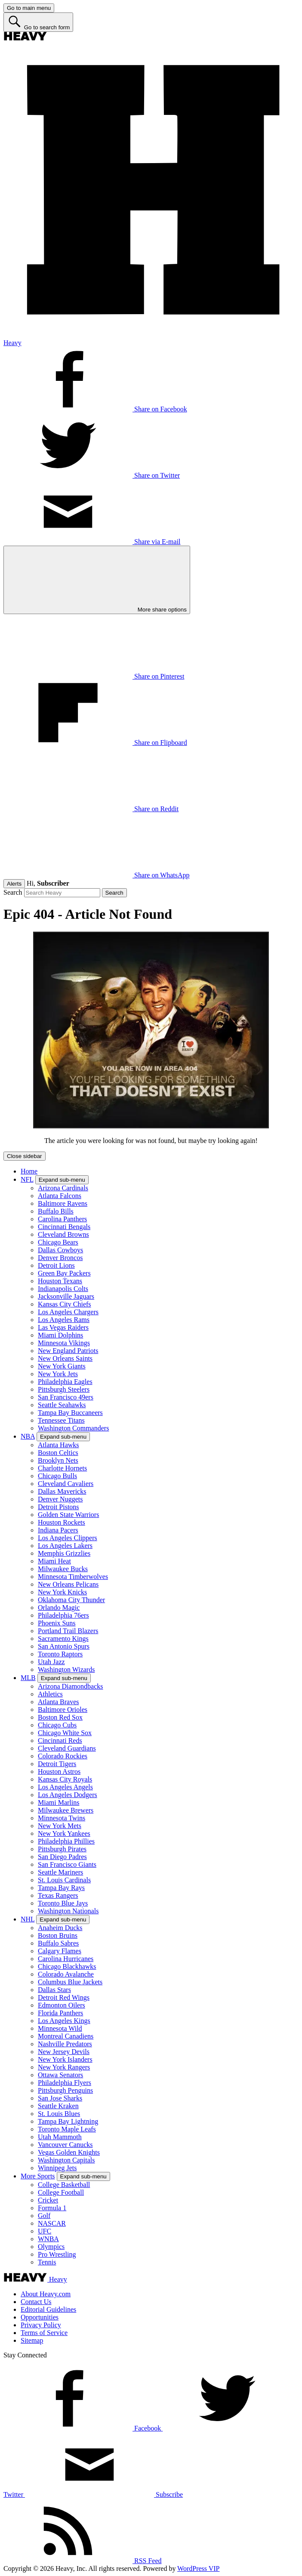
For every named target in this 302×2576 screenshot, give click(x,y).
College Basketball (64, 2184)
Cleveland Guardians (67, 1748)
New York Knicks (62, 1592)
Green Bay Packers (64, 1273)
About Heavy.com (46, 2294)
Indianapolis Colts (63, 1288)
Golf (44, 2215)
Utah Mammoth (60, 2136)
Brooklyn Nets (58, 1460)
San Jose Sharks (60, 2098)
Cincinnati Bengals (64, 1226)
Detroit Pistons (58, 1506)
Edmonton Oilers (61, 2005)
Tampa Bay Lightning (68, 2121)
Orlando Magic (59, 1607)
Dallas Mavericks (62, 1491)
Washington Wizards (66, 1669)
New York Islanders (65, 2059)
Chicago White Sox (65, 1732)
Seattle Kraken (58, 2106)
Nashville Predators (65, 2044)
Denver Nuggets (60, 1499)
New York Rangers (64, 2067)
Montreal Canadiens (65, 2036)
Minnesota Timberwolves (73, 1576)
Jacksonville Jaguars (66, 1296)
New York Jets (58, 1374)
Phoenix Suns (57, 1623)
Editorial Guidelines (48, 2309)
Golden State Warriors (68, 1514)
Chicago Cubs (57, 1725)
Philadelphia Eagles (65, 1381)
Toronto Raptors (60, 1654)
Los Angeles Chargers (68, 1312)
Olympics (51, 2246)
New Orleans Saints (65, 1358)
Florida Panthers (60, 2013)
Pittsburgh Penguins (65, 2090)
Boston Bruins (57, 1935)
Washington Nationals (68, 1911)
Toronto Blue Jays (63, 1903)
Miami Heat (54, 1561)
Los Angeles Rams (63, 1319)
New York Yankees (64, 1833)
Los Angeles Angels (65, 1787)
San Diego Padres (62, 1856)
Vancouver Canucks (65, 2144)
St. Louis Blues (59, 2113)
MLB (28, 1677)
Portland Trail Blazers (68, 1630)
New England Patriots (68, 1350)
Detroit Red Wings (63, 1997)
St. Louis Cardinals (64, 1880)
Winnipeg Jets (57, 2167)
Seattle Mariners (60, 1872)
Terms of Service (44, 2332)
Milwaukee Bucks (63, 1568)
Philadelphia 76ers (63, 1615)
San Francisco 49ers (65, 1397)
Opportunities (40, 2317)
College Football (61, 2192)
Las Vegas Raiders (63, 1327)
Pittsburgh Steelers (63, 1389)
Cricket (48, 2200)
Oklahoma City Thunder (71, 1599)
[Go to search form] (38, 22)
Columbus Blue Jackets (70, 1982)
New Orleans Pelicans (68, 1584)
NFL (27, 1179)
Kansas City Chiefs (64, 1304)
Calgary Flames (59, 1951)
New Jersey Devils (63, 2051)
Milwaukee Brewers (65, 1810)
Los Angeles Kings (64, 2020)
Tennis (47, 2262)
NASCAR (52, 2223)
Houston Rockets (61, 1522)
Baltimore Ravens (62, 1203)
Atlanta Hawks (58, 1445)
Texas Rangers (58, 1895)
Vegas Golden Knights (69, 2152)
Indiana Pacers (58, 1530)
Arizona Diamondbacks (70, 1686)
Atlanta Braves (58, 1701)
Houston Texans (60, 1281)
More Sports (38, 2176)
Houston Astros (59, 1771)
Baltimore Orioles (62, 1709)
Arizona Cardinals (63, 1188)
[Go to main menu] (28, 7)
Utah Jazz (51, 1661)
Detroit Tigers (57, 1763)
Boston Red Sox (60, 1717)
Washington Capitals (66, 2160)
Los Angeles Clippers (67, 1537)
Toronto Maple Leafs (67, 2129)
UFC (44, 2231)
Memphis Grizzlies (64, 1553)
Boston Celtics (58, 1452)
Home (29, 1171)
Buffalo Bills (56, 1211)
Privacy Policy (41, 2325)
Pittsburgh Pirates (62, 1849)
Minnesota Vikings (64, 1343)
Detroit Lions (56, 1265)
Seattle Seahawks (62, 1404)
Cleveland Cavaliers (65, 1483)
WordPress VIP (198, 2568)
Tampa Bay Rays (61, 1887)
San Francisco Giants (67, 1864)
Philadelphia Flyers (64, 2082)
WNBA (48, 2238)
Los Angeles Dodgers (67, 1794)
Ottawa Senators (60, 2075)
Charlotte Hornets (62, 1468)
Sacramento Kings (63, 1638)
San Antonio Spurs (63, 1646)
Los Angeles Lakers (65, 1545)
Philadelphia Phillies (66, 1841)
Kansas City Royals (65, 1779)
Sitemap (32, 2340)
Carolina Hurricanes (65, 1958)
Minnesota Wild (60, 2028)
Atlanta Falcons (59, 1195)
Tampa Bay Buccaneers (70, 1412)
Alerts (14, 883)
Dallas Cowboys (60, 1250)
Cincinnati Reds (60, 1740)
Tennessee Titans (61, 1420)
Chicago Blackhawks (67, 1966)
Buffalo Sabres (58, 1943)
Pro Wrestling (57, 2254)
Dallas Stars (54, 1989)
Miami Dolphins (60, 1335)
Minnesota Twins (61, 1818)
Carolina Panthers (62, 1219)
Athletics (50, 1694)
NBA (28, 1436)
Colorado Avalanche (66, 1974)
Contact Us (36, 2301)
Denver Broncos (60, 1257)
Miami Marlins (58, 1802)
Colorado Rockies (62, 1756)
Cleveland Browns (63, 1234)
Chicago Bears (58, 1242)
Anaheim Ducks (60, 1927)
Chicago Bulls (57, 1476)
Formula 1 (52, 2208)
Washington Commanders (73, 1428)
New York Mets (59, 1825)
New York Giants (62, 1366)
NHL (27, 1919)
